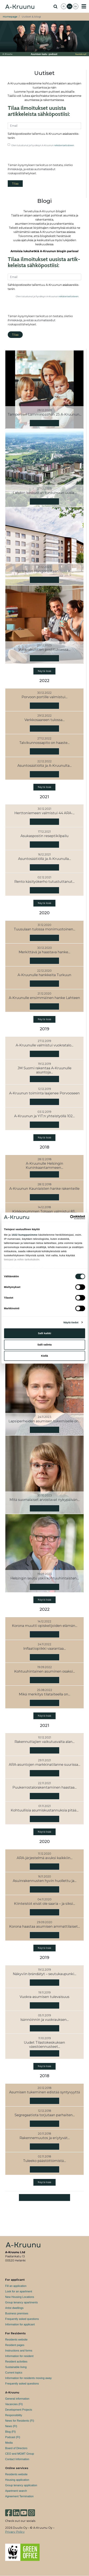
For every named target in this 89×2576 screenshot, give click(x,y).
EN (69, 6)
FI (64, 6)
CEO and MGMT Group (19, 2453)
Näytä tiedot (71, 1322)
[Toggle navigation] (83, 6)
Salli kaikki (44, 1333)
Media (9, 2442)
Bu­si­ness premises (16, 2313)
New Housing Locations (19, 2296)
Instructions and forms (18, 2350)
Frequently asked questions (22, 2318)
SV (75, 6)
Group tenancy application (21, 2485)
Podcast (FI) (12, 2437)
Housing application (17, 2479)
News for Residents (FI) (19, 2420)
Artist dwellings (14, 2307)
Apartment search (16, 2490)
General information (17, 2398)
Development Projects (18, 2409)
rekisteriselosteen (68, 296)
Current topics (13, 2372)
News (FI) (11, 2426)
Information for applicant (20, 2324)
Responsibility (13, 2415)
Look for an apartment (18, 2291)
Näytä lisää (44, 671)
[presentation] (34, 156)
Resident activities (16, 2361)
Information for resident (19, 2356)
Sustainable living (16, 2367)
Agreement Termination (19, 2496)
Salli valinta (44, 1344)
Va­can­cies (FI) (14, 2404)
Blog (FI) (10, 2431)
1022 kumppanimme (25, 1234)
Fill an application (16, 2285)
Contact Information (17, 2459)
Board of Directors (16, 2448)
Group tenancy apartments (21, 2302)
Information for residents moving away (28, 2378)
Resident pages (14, 2345)
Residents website (16, 2339)
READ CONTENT (44, 423)
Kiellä (44, 1355)
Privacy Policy (15, 2532)
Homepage (10, 16)
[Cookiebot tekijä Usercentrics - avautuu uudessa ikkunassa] (70, 1217)
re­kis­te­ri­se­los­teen (64, 145)
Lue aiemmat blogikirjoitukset (44, 2197)
